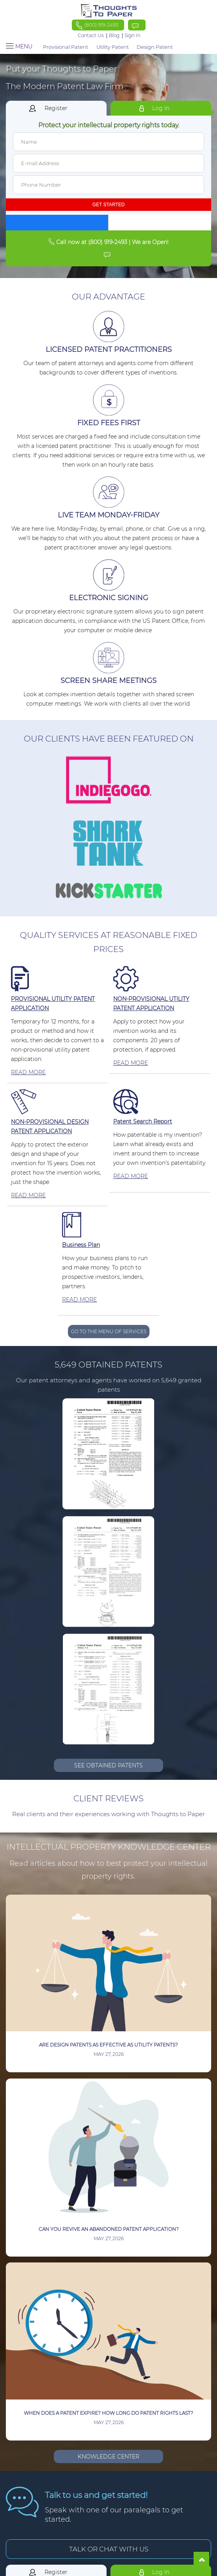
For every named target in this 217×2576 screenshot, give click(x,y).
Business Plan (81, 1244)
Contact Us (91, 35)
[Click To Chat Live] (137, 25)
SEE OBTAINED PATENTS (108, 1765)
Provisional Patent (65, 47)
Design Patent (155, 47)
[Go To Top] (201, 2559)
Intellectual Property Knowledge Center (109, 1847)
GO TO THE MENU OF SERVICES (108, 1331)
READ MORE (28, 1072)
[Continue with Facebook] (57, 222)
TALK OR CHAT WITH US (108, 2549)
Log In (160, 108)
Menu (19, 46)
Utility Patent (112, 47)
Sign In (133, 35)
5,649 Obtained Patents (108, 1364)
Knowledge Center (108, 2456)
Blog (114, 35)
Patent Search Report (142, 1121)
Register (56, 108)
